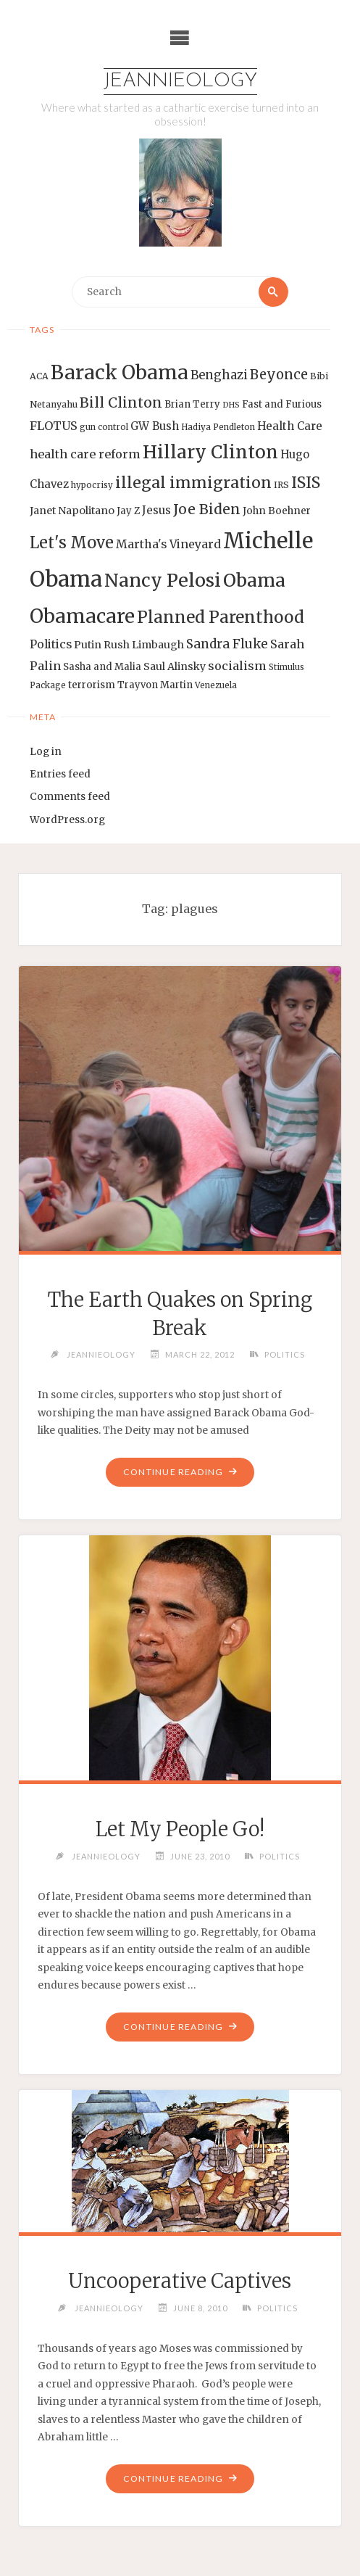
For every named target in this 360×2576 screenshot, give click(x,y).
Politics (284, 1354)
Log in (46, 752)
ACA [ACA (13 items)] (39, 376)
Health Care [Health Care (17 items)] (289, 426)
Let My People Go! (180, 1829)
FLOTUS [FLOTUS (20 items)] (54, 425)
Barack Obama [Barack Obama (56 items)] (119, 372)
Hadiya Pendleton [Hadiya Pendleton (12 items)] (218, 427)
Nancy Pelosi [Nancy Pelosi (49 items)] (162, 580)
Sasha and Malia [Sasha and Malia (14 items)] (102, 667)
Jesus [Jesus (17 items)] (156, 510)
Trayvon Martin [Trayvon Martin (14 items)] (155, 685)
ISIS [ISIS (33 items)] (305, 482)
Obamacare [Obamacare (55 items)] (82, 616)
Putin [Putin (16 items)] (87, 644)
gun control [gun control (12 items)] (104, 427)
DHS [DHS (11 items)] (231, 405)
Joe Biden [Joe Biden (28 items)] (206, 509)
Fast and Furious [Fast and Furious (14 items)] (282, 404)
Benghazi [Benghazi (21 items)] (219, 375)
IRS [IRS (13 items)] (281, 484)
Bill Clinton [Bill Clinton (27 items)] (121, 402)
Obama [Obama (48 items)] (254, 580)
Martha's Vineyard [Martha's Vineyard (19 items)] (168, 544)
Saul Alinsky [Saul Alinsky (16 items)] (174, 666)
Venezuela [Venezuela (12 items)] (216, 685)
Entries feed (60, 774)
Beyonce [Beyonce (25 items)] (279, 374)
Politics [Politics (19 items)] (51, 644)
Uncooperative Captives (179, 2281)
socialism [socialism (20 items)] (237, 666)
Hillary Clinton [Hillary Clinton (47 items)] (210, 452)
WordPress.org (67, 820)
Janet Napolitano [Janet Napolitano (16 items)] (72, 510)
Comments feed (70, 796)
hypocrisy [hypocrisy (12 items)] (92, 485)
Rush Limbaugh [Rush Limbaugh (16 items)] (144, 644)
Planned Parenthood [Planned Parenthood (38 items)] (220, 617)
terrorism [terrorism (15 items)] (91, 685)
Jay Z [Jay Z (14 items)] (128, 511)
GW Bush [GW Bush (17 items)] (154, 426)
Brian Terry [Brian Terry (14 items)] (192, 404)
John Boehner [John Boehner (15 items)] (277, 511)
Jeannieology (180, 81)
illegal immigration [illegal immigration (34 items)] (193, 482)
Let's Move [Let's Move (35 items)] (72, 542)
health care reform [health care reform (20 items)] (85, 454)
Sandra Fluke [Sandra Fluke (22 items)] (227, 644)
